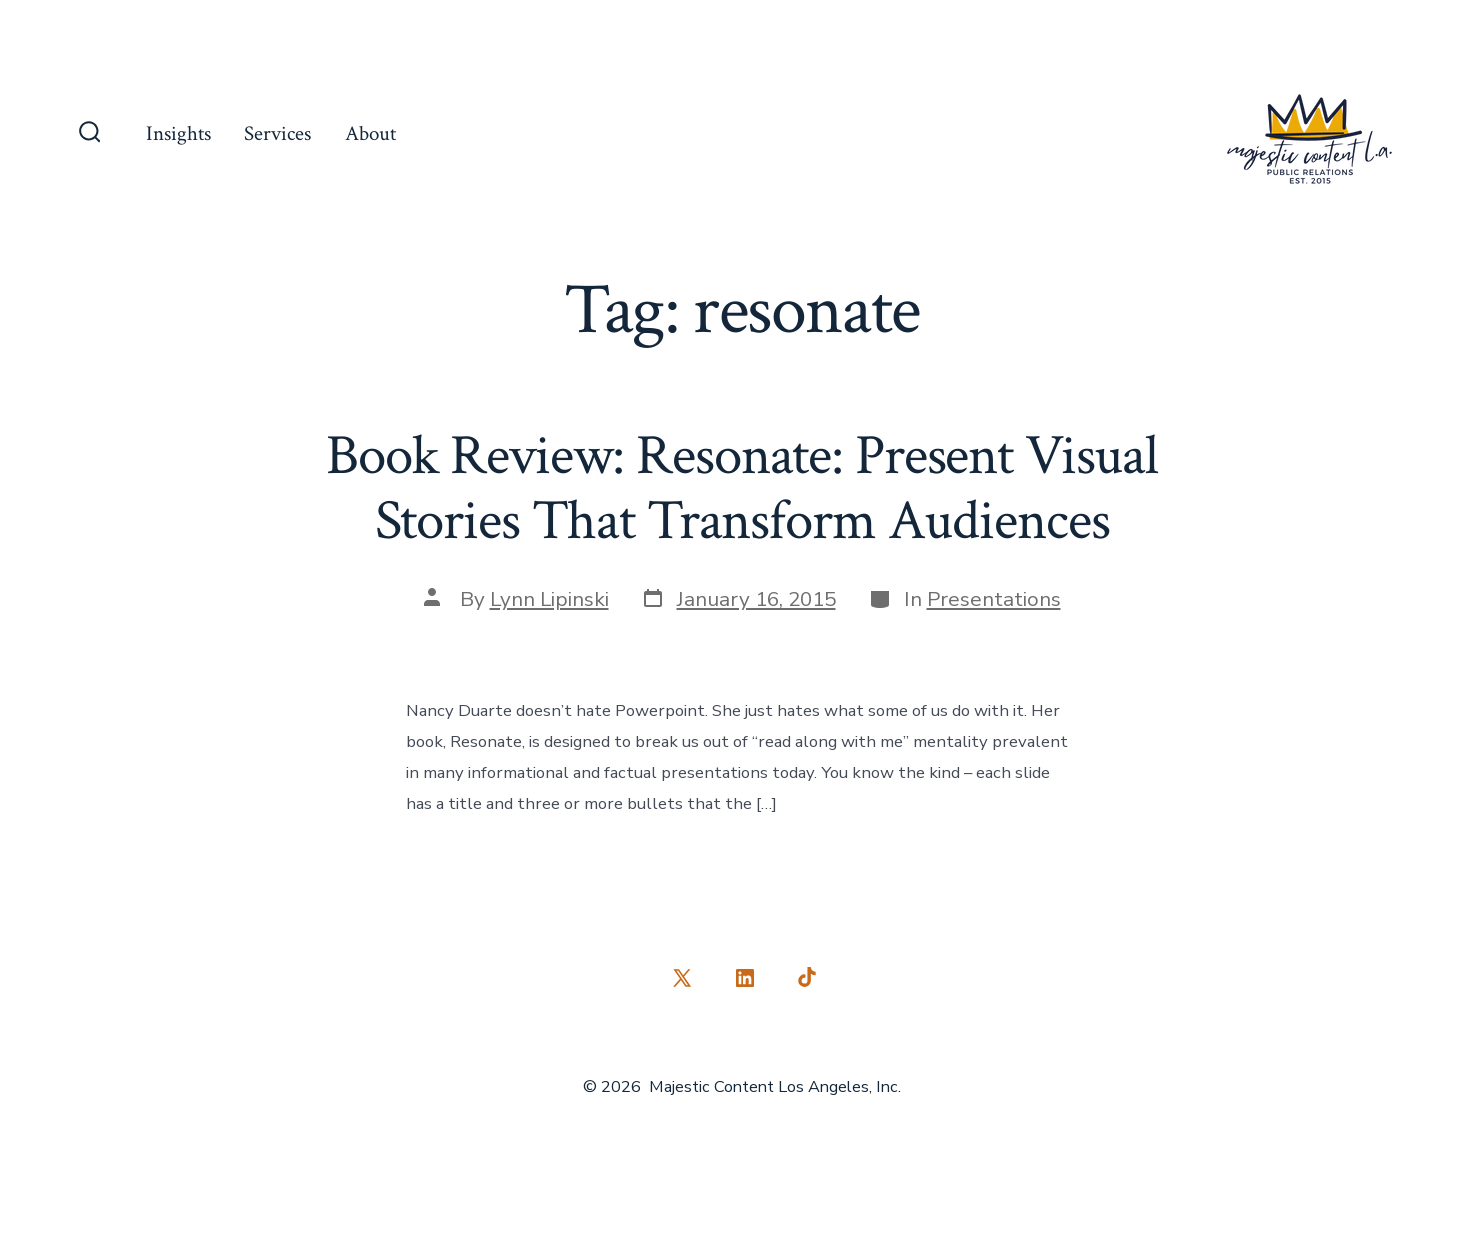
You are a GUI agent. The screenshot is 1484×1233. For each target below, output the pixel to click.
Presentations (994, 599)
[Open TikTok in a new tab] (805, 978)
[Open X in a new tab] (682, 978)
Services (277, 133)
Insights (178, 133)
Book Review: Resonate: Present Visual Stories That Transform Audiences (742, 488)
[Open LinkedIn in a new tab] (745, 978)
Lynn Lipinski (549, 599)
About (370, 133)
